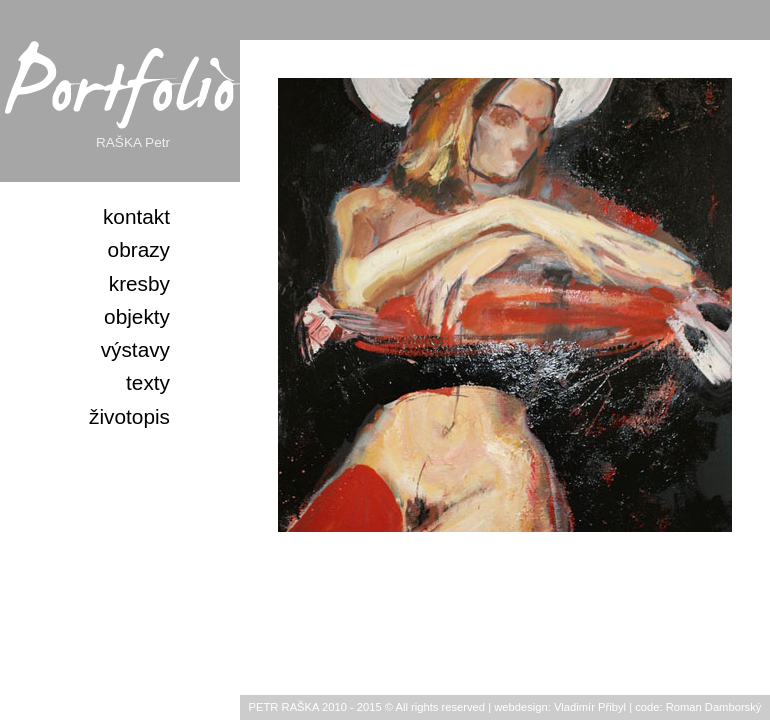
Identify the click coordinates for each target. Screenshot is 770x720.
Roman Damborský (714, 707)
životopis (129, 416)
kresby (139, 283)
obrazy (139, 249)
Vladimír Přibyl (590, 707)
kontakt (136, 216)
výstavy (135, 349)
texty (148, 382)
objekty (137, 316)
